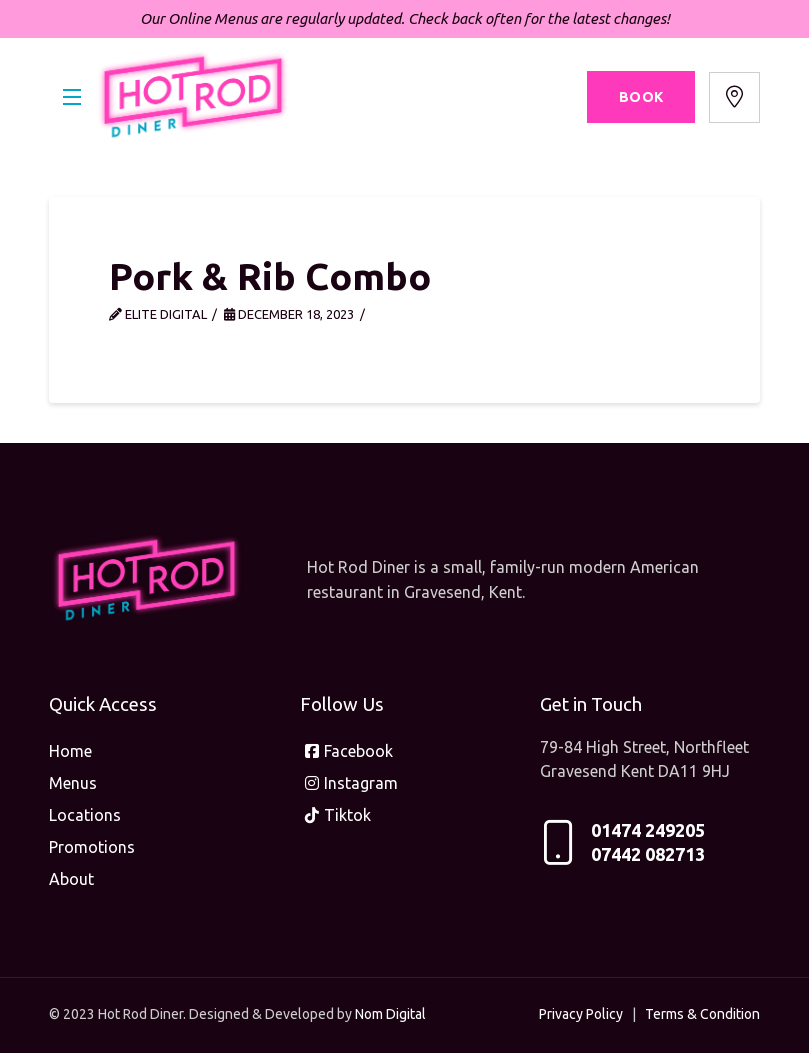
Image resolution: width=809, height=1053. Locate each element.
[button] (72, 97)
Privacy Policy (581, 1014)
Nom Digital (390, 1014)
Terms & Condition (702, 1014)
